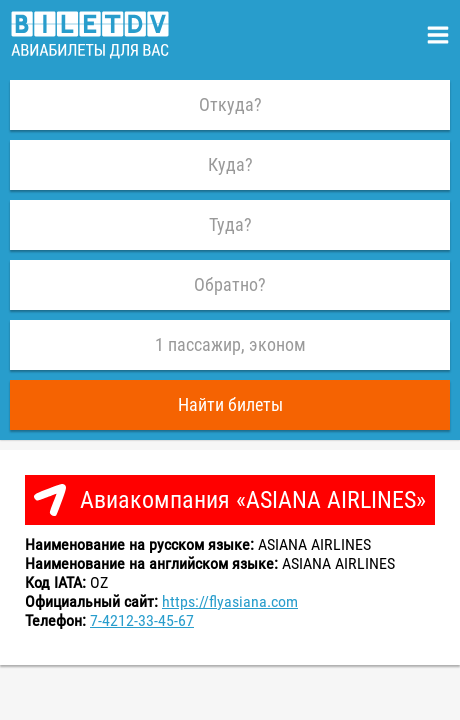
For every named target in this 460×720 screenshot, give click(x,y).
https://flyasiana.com (230, 601)
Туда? (230, 224)
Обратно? (230, 284)
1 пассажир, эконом (230, 344)
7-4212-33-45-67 (142, 620)
